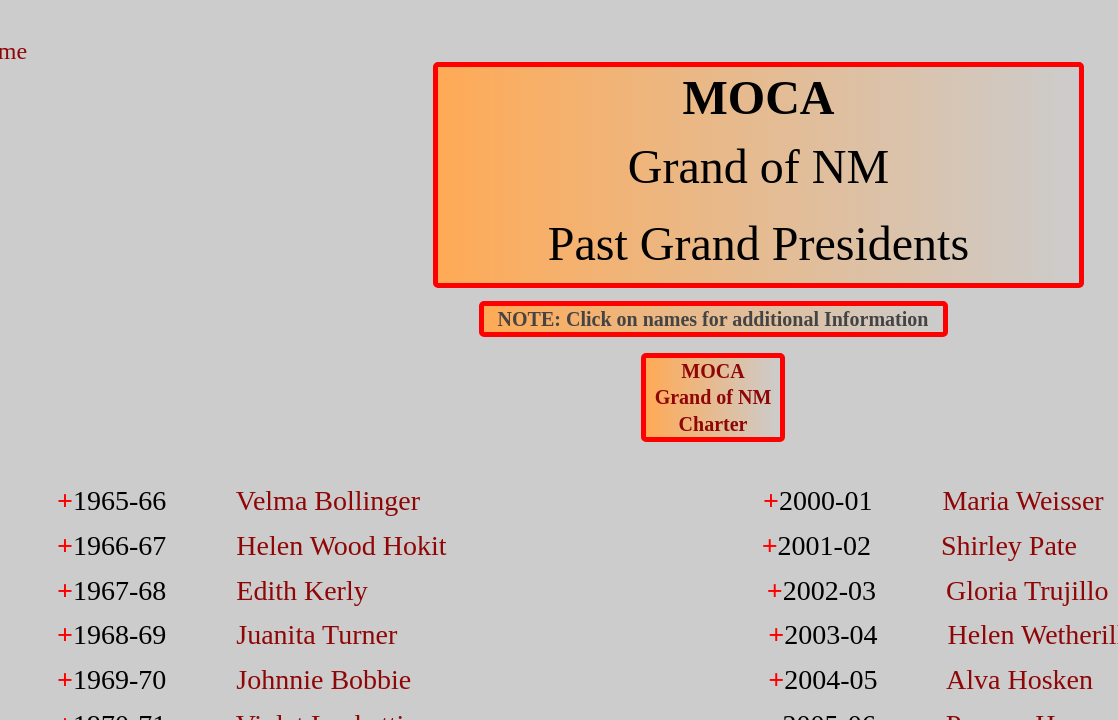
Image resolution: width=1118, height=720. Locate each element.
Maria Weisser (1022, 500)
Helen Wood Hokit (341, 545)
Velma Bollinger (328, 500)
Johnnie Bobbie (323, 679)
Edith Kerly (301, 590)
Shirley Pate (1009, 545)
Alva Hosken (1019, 679)
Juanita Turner (316, 634)
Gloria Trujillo (1027, 590)
